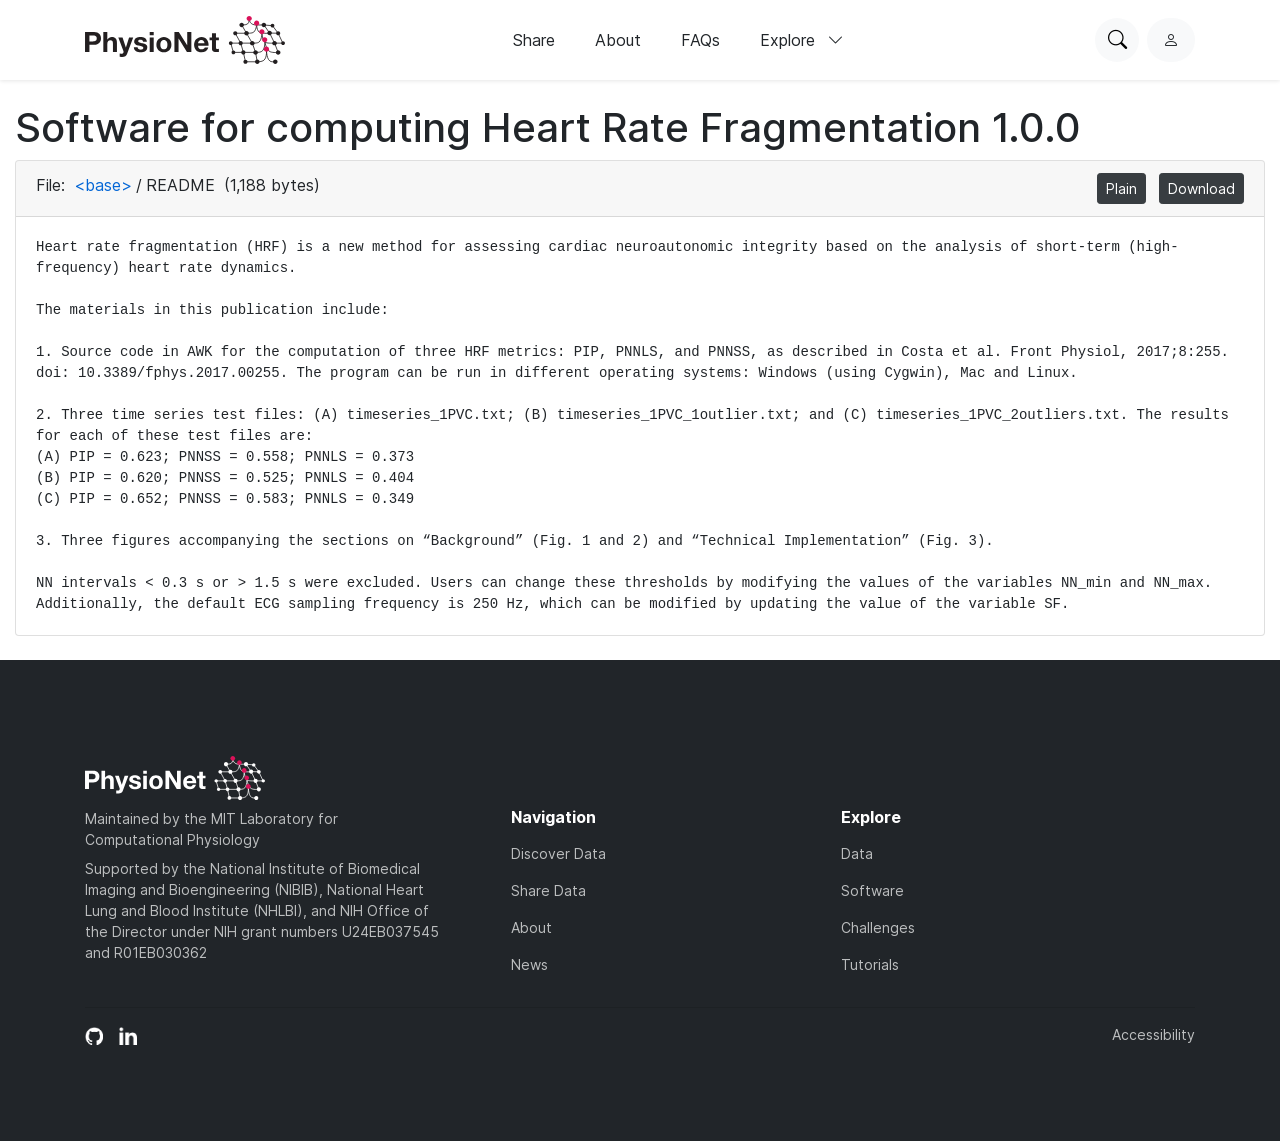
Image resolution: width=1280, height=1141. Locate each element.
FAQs (700, 40)
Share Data (548, 890)
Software (872, 890)
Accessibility (1153, 1034)
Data (857, 853)
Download (1201, 188)
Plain (1121, 188)
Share (534, 40)
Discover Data (558, 853)
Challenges (878, 927)
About (618, 40)
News (529, 964)
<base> (103, 185)
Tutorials (870, 964)
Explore (802, 40)
